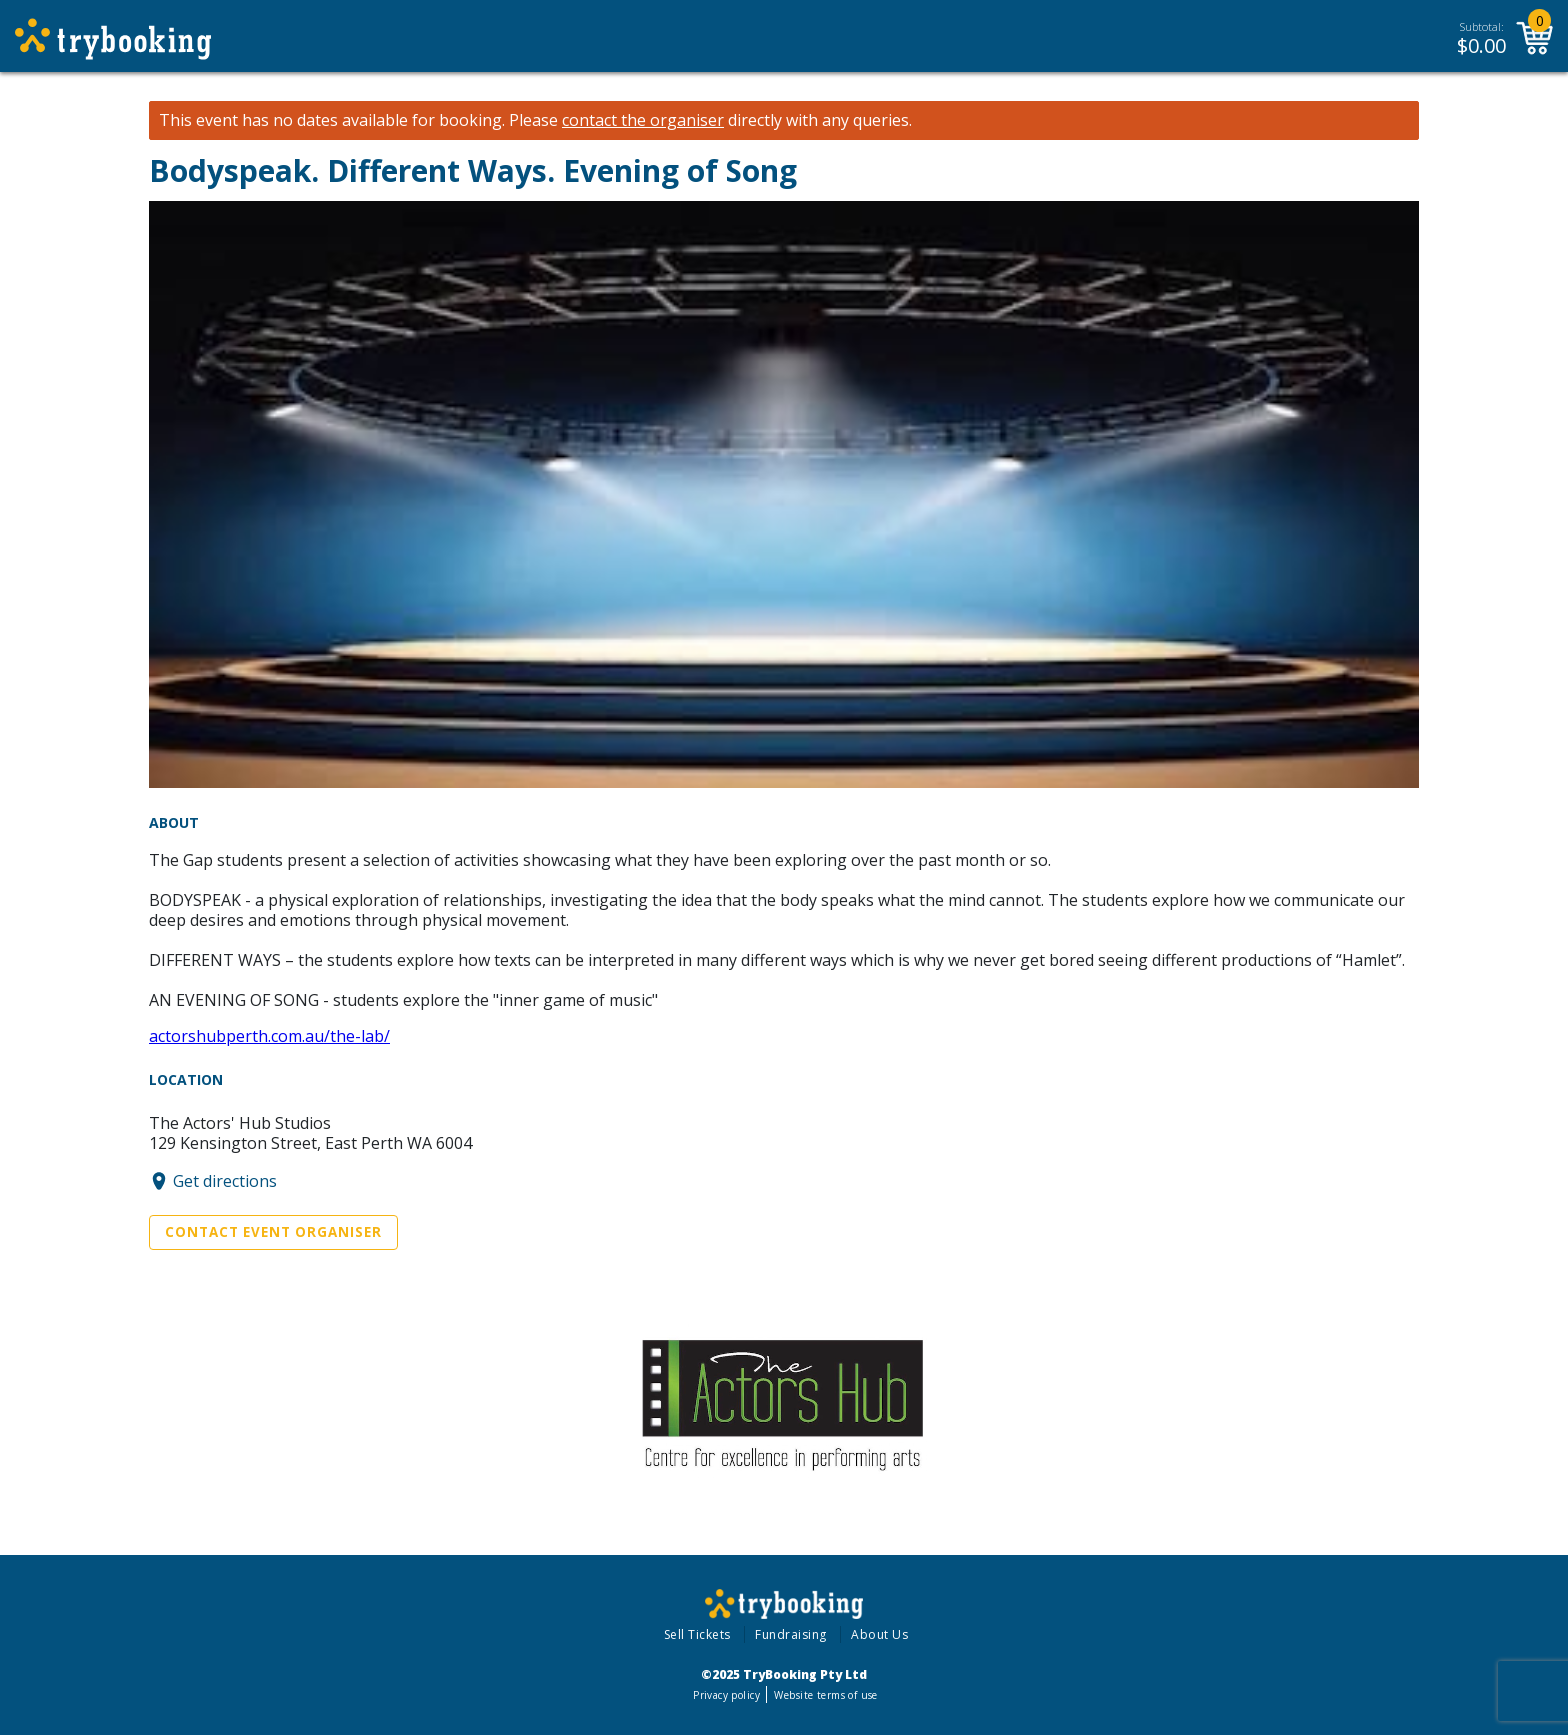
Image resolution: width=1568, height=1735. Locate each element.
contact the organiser (643, 120)
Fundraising (791, 1634)
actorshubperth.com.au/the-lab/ (269, 1036)
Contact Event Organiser (273, 1232)
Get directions (225, 1181)
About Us (879, 1634)
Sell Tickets (697, 1634)
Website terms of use (825, 1695)
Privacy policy (726, 1695)
